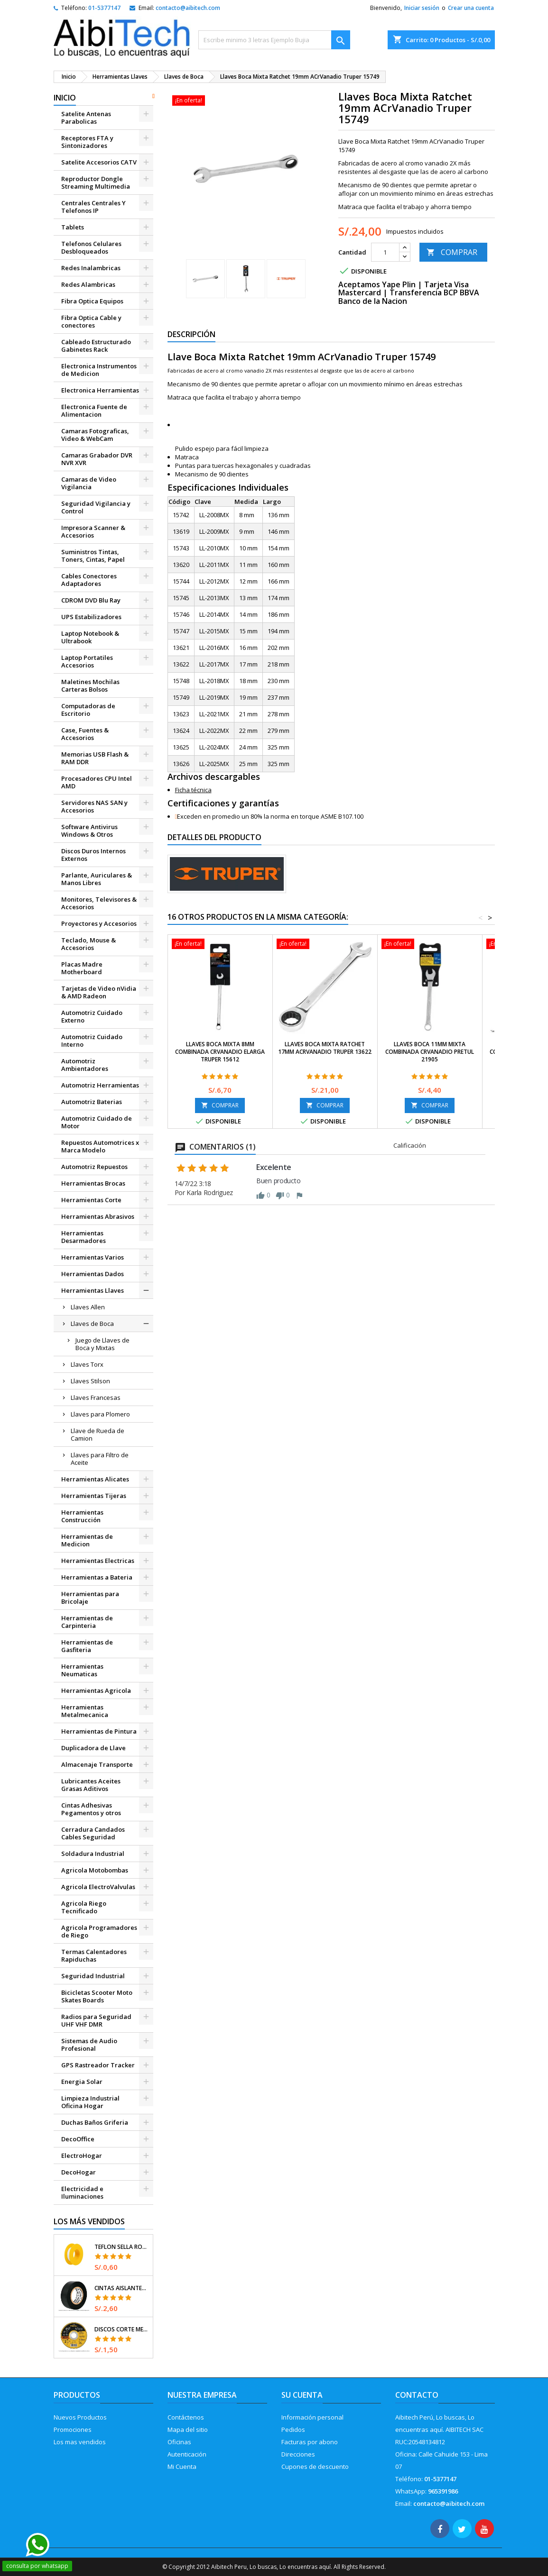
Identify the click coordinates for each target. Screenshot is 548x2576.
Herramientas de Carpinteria (87, 1622)
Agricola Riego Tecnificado (83, 1907)
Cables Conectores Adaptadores (89, 580)
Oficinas (179, 2442)
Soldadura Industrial (92, 1853)
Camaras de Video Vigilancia (88, 483)
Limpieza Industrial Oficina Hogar (90, 2102)
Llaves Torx (87, 1364)
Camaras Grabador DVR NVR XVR (96, 459)
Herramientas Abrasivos (97, 1216)
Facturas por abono (309, 2442)
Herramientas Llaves (92, 1290)
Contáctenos (185, 2417)
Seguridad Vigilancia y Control (95, 507)
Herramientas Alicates (95, 1479)
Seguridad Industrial (93, 1976)
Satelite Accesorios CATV (99, 162)
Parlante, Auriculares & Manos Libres (96, 879)
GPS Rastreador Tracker (98, 2065)
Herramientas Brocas (93, 1183)
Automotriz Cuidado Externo (91, 1016)
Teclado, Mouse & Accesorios (88, 944)
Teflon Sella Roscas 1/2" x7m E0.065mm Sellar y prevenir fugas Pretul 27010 (121, 2247)
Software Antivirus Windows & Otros (89, 830)
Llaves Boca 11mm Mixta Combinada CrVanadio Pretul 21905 (429, 1051)
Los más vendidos (89, 2221)
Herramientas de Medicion (87, 1540)
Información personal (312, 2417)
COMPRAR (452, 252)
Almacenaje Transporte (97, 1764)
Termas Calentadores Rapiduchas (94, 1955)
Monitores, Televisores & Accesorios (99, 903)
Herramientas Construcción (82, 1516)
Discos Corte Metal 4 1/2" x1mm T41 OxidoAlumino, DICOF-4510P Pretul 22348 (121, 2329)
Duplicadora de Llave (93, 1748)
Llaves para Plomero (100, 1414)
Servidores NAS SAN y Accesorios (94, 806)
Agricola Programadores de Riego (99, 1931)
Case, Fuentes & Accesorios (85, 734)
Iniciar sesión (421, 8)
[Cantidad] (385, 252)
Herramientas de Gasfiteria (87, 1646)
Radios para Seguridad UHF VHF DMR (96, 2020)
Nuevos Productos (80, 2417)
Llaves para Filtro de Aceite (100, 1459)
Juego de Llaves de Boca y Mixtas (102, 1344)
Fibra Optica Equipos (92, 301)
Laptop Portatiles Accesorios (87, 661)
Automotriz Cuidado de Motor (96, 1122)
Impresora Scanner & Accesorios (93, 531)
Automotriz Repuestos (94, 1166)
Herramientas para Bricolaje (90, 1597)
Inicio (65, 97)
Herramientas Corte (91, 1200)
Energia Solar (81, 2081)
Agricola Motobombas (94, 1870)
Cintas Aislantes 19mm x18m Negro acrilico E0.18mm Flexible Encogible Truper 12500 (121, 2288)
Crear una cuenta (471, 8)
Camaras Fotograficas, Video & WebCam (95, 435)
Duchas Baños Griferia (94, 2122)
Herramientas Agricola (96, 1690)
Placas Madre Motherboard (81, 968)
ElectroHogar (81, 2155)
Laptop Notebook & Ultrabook (90, 637)
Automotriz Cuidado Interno (91, 1040)
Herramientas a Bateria (96, 1577)
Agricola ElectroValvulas (98, 1886)
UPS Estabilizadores (91, 616)
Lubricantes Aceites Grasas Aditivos (91, 1785)
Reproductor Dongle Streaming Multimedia (95, 182)
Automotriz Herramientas (100, 1085)
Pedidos (293, 2429)
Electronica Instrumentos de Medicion (99, 370)
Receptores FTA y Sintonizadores (87, 142)
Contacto (416, 2395)
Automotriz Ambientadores (84, 1065)
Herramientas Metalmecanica (84, 1711)
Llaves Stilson (90, 1381)
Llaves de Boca (92, 1323)
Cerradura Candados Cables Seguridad (93, 1833)
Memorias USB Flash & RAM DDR (95, 758)
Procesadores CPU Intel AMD (96, 782)
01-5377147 (104, 8)
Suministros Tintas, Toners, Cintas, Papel (93, 556)
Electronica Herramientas (100, 390)
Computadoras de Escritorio (88, 710)
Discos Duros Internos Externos (93, 855)
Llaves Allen (88, 1307)
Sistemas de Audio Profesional (89, 2045)
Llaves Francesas (96, 1397)
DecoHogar (78, 2172)
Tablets (72, 227)
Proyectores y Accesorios (99, 923)
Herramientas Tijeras (93, 1495)
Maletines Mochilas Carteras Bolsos (90, 685)
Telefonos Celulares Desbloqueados (91, 247)
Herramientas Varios (92, 1257)
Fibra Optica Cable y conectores (91, 321)
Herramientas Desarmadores (83, 1237)
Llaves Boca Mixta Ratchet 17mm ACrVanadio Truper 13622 (325, 1048)
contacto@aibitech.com (188, 8)
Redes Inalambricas (91, 268)
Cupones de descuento (315, 2466)
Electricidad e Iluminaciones (82, 2192)
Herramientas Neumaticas (82, 1670)
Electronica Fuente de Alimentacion (94, 410)
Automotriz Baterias (91, 1101)
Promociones (73, 2429)
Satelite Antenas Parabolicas (86, 118)
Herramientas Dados (92, 1274)
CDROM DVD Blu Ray (91, 600)
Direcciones (298, 2454)
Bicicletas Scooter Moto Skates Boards (96, 1996)
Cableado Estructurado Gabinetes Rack (96, 346)
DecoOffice (77, 2139)
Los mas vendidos (80, 2442)
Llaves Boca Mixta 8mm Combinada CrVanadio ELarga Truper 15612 (220, 1051)
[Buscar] (274, 39)
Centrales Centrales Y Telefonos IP (93, 207)
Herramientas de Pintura (99, 1731)
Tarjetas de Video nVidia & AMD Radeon (98, 992)
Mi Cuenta (181, 2466)
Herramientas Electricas (97, 1560)
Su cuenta (302, 2395)
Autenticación (186, 2454)
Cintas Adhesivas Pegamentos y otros (91, 1809)
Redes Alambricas (88, 284)
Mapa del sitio (187, 2429)
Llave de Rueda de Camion (97, 1434)
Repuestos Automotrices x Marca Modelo (100, 1146)
